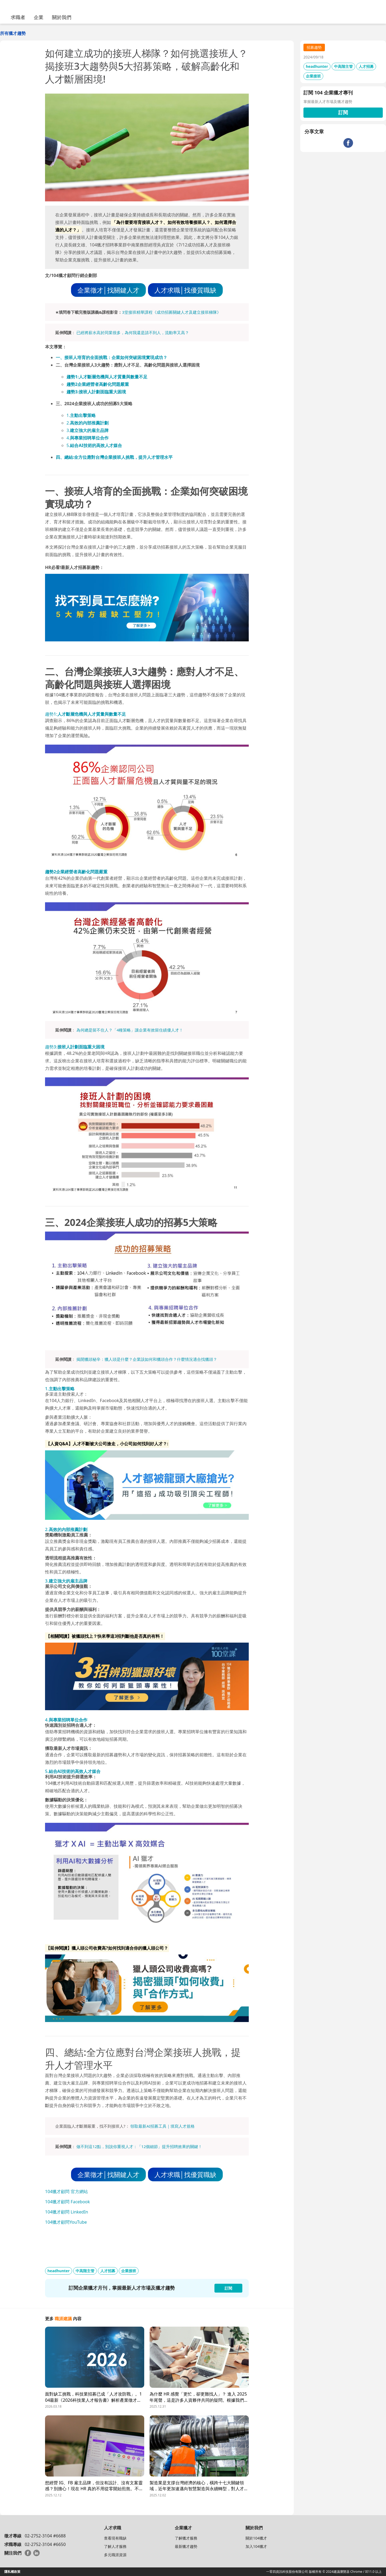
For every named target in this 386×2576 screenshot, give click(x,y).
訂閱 (343, 112)
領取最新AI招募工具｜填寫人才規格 (162, 2126)
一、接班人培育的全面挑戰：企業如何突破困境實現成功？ (111, 357)
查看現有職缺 (115, 2538)
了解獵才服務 (186, 2538)
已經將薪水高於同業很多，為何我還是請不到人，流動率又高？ (132, 332)
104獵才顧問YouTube (66, 2222)
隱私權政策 (12, 2571)
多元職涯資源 (115, 2554)
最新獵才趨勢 (186, 2546)
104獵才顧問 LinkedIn (66, 2212)
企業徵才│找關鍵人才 (108, 290)
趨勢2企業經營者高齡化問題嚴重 (97, 384)
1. (81, 415)
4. (87, 438)
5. (94, 445)
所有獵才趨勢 (13, 33)
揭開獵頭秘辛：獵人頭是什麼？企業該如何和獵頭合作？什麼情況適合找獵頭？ (146, 1359)
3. (87, 430)
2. (87, 423)
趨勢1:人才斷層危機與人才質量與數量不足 (106, 377)
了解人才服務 (115, 2546)
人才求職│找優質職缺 (185, 290)
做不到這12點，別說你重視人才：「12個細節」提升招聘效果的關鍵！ (139, 2146)
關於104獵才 (256, 2538)
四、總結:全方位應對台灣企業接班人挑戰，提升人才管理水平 (114, 457)
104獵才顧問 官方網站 (66, 2191)
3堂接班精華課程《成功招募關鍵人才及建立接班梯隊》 (171, 312)
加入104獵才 (256, 2546)
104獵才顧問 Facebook (67, 2202)
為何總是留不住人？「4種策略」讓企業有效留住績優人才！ (129, 1030)
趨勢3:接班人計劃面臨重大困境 (96, 392)
